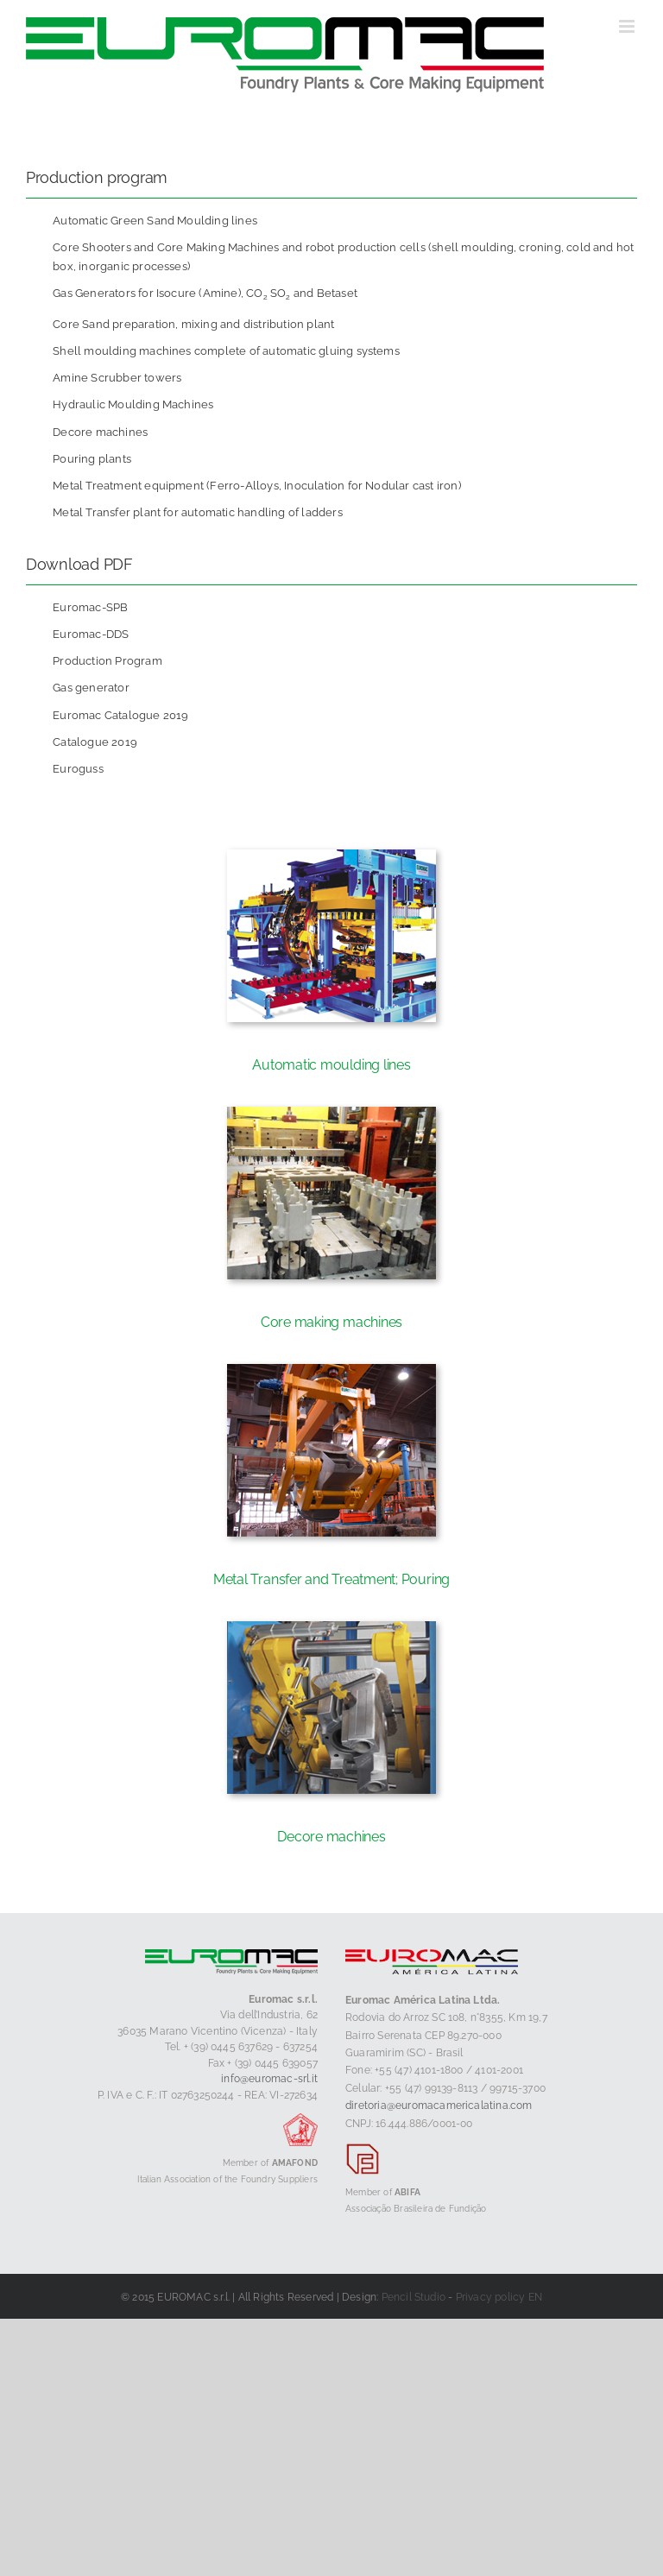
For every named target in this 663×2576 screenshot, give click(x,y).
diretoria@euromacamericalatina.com (439, 2105)
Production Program (107, 660)
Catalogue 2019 (95, 742)
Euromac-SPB (90, 607)
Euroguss (78, 768)
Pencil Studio (414, 2297)
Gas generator (91, 687)
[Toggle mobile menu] (628, 26)
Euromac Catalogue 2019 (120, 715)
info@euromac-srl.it (269, 2079)
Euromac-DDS (91, 634)
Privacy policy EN (499, 2297)
